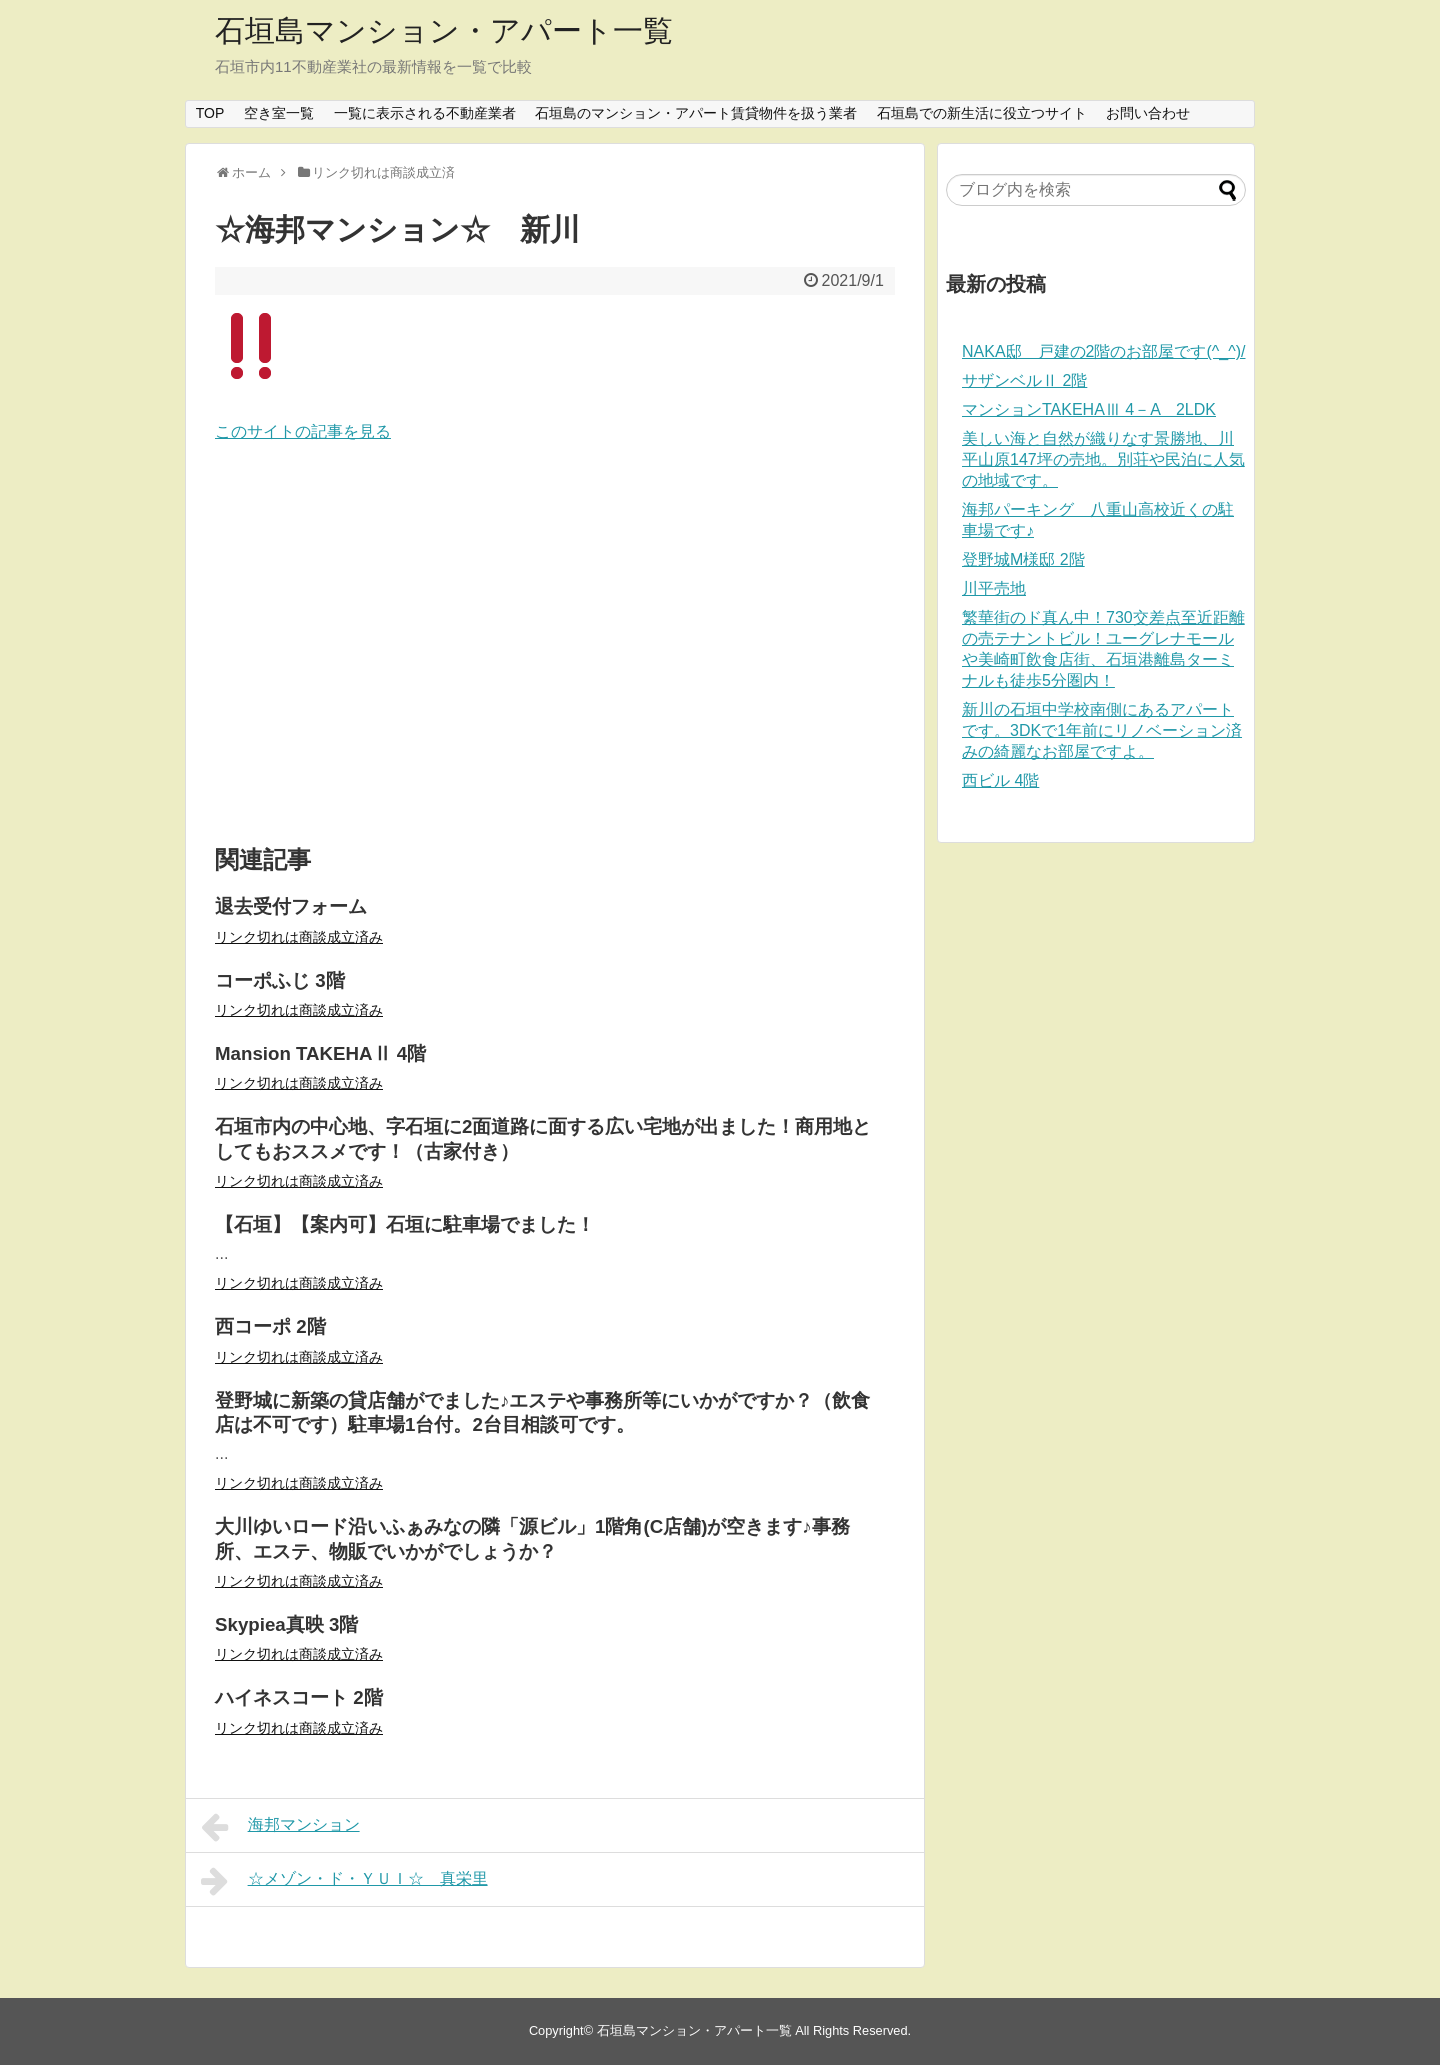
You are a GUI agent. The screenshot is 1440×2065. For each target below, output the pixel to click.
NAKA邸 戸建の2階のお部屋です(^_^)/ (1103, 351)
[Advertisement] (555, 645)
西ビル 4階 (1000, 780)
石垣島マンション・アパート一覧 (444, 30)
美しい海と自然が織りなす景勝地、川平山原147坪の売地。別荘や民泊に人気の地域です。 (1103, 459)
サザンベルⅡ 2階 (1024, 380)
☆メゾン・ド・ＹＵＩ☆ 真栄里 (344, 1881)
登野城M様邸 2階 (1023, 559)
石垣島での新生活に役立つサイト (982, 113)
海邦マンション (280, 1827)
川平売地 (994, 588)
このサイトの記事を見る (303, 431)
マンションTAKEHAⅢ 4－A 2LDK (1089, 409)
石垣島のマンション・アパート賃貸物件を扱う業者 (696, 113)
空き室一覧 (279, 113)
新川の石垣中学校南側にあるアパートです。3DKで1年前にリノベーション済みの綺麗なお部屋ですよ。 (1102, 730)
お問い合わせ (1148, 113)
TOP (210, 113)
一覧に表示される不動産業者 (425, 113)
